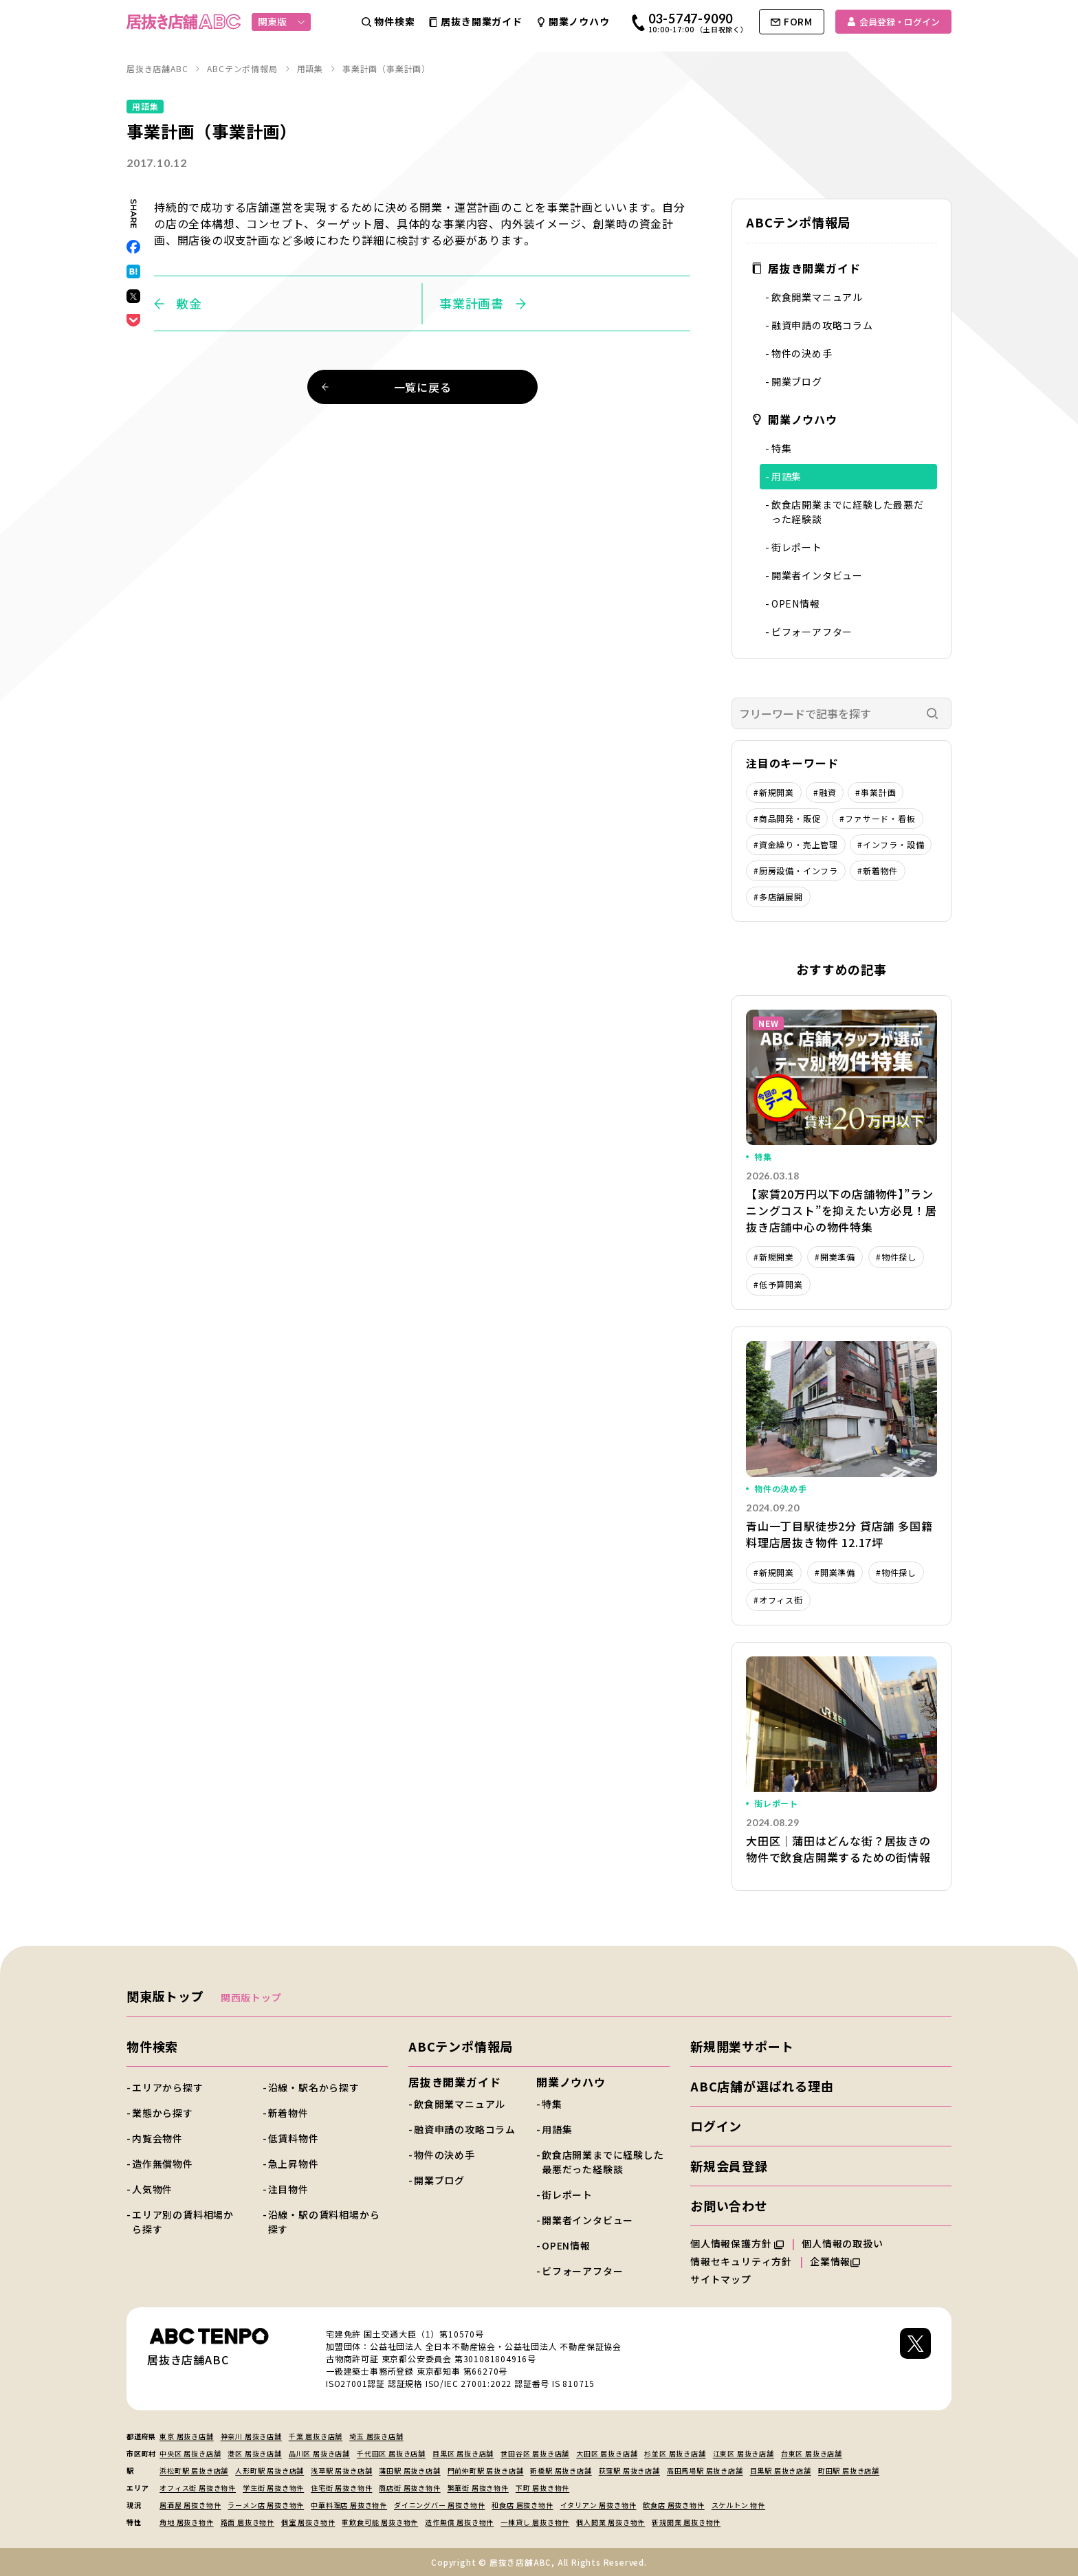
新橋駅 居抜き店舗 (560, 2470)
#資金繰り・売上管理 (796, 844)
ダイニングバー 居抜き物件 (439, 2505)
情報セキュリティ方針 (741, 2261)
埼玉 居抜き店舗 (376, 2436)
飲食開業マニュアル (817, 297)
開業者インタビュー (817, 575)
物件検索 (152, 2046)
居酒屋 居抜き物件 (190, 2505)
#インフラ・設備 (890, 844)
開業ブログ (796, 381)
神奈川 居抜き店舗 (251, 2436)
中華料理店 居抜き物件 (349, 2505)
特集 (781, 448)
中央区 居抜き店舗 (190, 2453)
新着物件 (288, 2113)
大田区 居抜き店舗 (606, 2453)
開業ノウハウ (794, 419)
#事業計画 (875, 792)
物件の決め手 (802, 353)
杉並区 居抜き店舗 (674, 2453)
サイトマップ (720, 2279)
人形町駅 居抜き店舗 (269, 2470)
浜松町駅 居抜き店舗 (194, 2470)
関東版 (281, 21)
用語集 (786, 476)
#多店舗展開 (778, 896)
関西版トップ (251, 1997)
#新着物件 (877, 870)
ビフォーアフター (811, 632)
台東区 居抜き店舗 (811, 2453)
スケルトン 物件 (738, 2505)
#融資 (824, 792)
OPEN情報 (795, 603)
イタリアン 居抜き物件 (598, 2505)
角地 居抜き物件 (186, 2522)
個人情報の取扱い (848, 2243)
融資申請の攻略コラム (822, 325)
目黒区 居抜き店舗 (463, 2453)
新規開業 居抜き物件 (686, 2522)
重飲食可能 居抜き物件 (380, 2522)
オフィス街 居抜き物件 (198, 2488)
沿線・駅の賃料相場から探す (324, 2222)
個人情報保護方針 (737, 2243)
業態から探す (162, 2113)
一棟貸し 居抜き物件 (534, 2522)
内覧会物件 (157, 2138)
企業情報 (835, 2261)
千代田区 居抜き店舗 (391, 2453)
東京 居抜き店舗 (186, 2436)
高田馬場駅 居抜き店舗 (705, 2470)
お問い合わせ (729, 2205)
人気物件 (152, 2189)
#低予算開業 (778, 1284)
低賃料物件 (293, 2138)
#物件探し (896, 1257)
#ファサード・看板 (877, 818)
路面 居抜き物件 (247, 2522)
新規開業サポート (741, 2046)
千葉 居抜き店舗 (315, 2436)
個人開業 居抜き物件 (610, 2522)
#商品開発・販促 (787, 818)
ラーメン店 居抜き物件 (266, 2505)
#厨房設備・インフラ (796, 870)
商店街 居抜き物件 (409, 2488)
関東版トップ (165, 1996)
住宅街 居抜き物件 (341, 2488)
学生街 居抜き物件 (273, 2488)
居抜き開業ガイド (805, 268)
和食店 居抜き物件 (522, 2505)
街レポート (796, 547)
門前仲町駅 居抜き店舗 (486, 2470)
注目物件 (288, 2189)
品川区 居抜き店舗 (319, 2453)
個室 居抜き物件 (308, 2522)
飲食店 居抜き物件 (673, 2505)
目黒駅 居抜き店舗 (780, 2470)
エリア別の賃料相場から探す (183, 2222)
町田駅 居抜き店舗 (848, 2470)
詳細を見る (841, 1152)
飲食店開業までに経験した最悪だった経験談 (847, 512)
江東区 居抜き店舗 (743, 2453)
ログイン (716, 2126)
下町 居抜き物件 (542, 2488)
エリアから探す (168, 2087)
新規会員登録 (729, 2166)
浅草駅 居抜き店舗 (341, 2470)
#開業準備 (835, 1257)
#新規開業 (774, 792)
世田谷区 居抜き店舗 (534, 2453)
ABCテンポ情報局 (460, 2046)
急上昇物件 (293, 2163)
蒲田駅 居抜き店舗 (409, 2470)
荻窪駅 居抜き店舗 (629, 2470)
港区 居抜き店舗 (254, 2453)
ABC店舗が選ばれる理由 (762, 2086)
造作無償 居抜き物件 (459, 2522)
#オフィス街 (778, 1600)
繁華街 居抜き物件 (478, 2488)
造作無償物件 (162, 2163)
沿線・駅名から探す (314, 2087)
